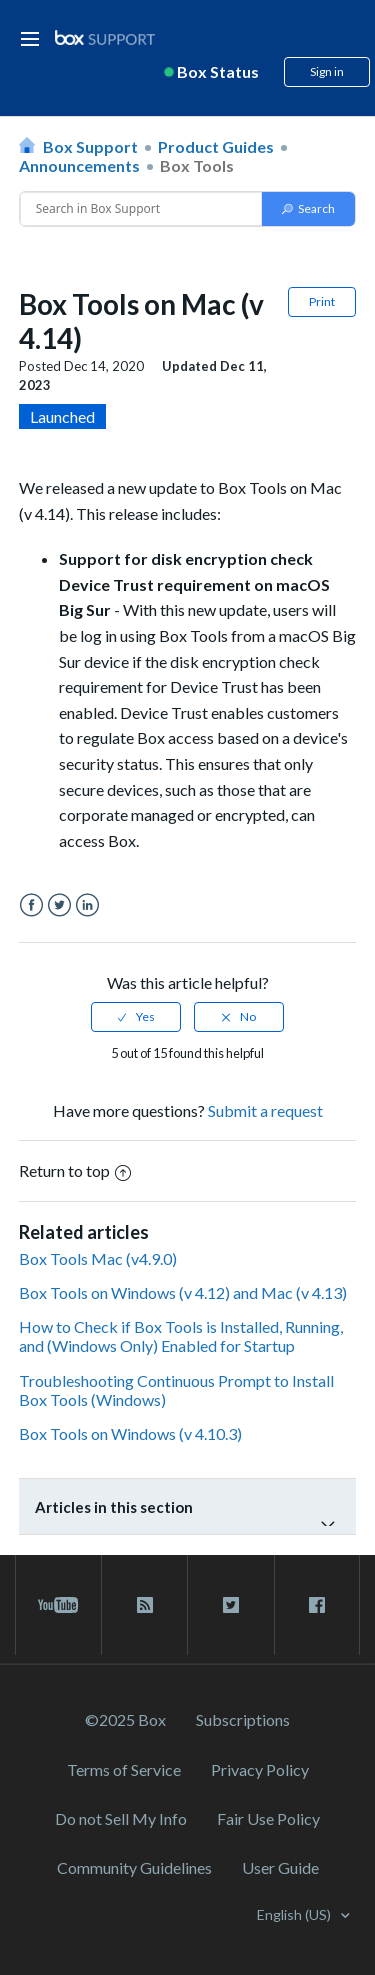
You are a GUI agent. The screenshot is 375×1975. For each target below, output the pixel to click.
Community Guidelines (134, 1867)
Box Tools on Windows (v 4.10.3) (130, 1433)
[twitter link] (230, 1605)
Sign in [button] (327, 71)
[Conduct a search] (141, 209)
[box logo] (105, 37)
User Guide (280, 1867)
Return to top (75, 1170)
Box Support (90, 146)
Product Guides (216, 146)
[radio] (136, 1017)
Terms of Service (124, 1769)
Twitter (59, 905)
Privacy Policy (260, 1769)
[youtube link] (58, 1605)
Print (322, 301)
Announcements (79, 165)
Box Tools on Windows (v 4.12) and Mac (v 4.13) (183, 1292)
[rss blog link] (144, 1605)
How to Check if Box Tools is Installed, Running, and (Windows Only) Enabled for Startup (181, 1336)
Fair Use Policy (268, 1818)
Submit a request (265, 1110)
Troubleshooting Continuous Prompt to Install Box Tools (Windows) (176, 1390)
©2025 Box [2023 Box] (125, 1719)
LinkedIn (87, 905)
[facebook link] (317, 1605)
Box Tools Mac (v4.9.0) (98, 1258)
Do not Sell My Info (121, 1818)
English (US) (295, 1914)
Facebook (31, 905)
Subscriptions (243, 1719)
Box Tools (197, 165)
